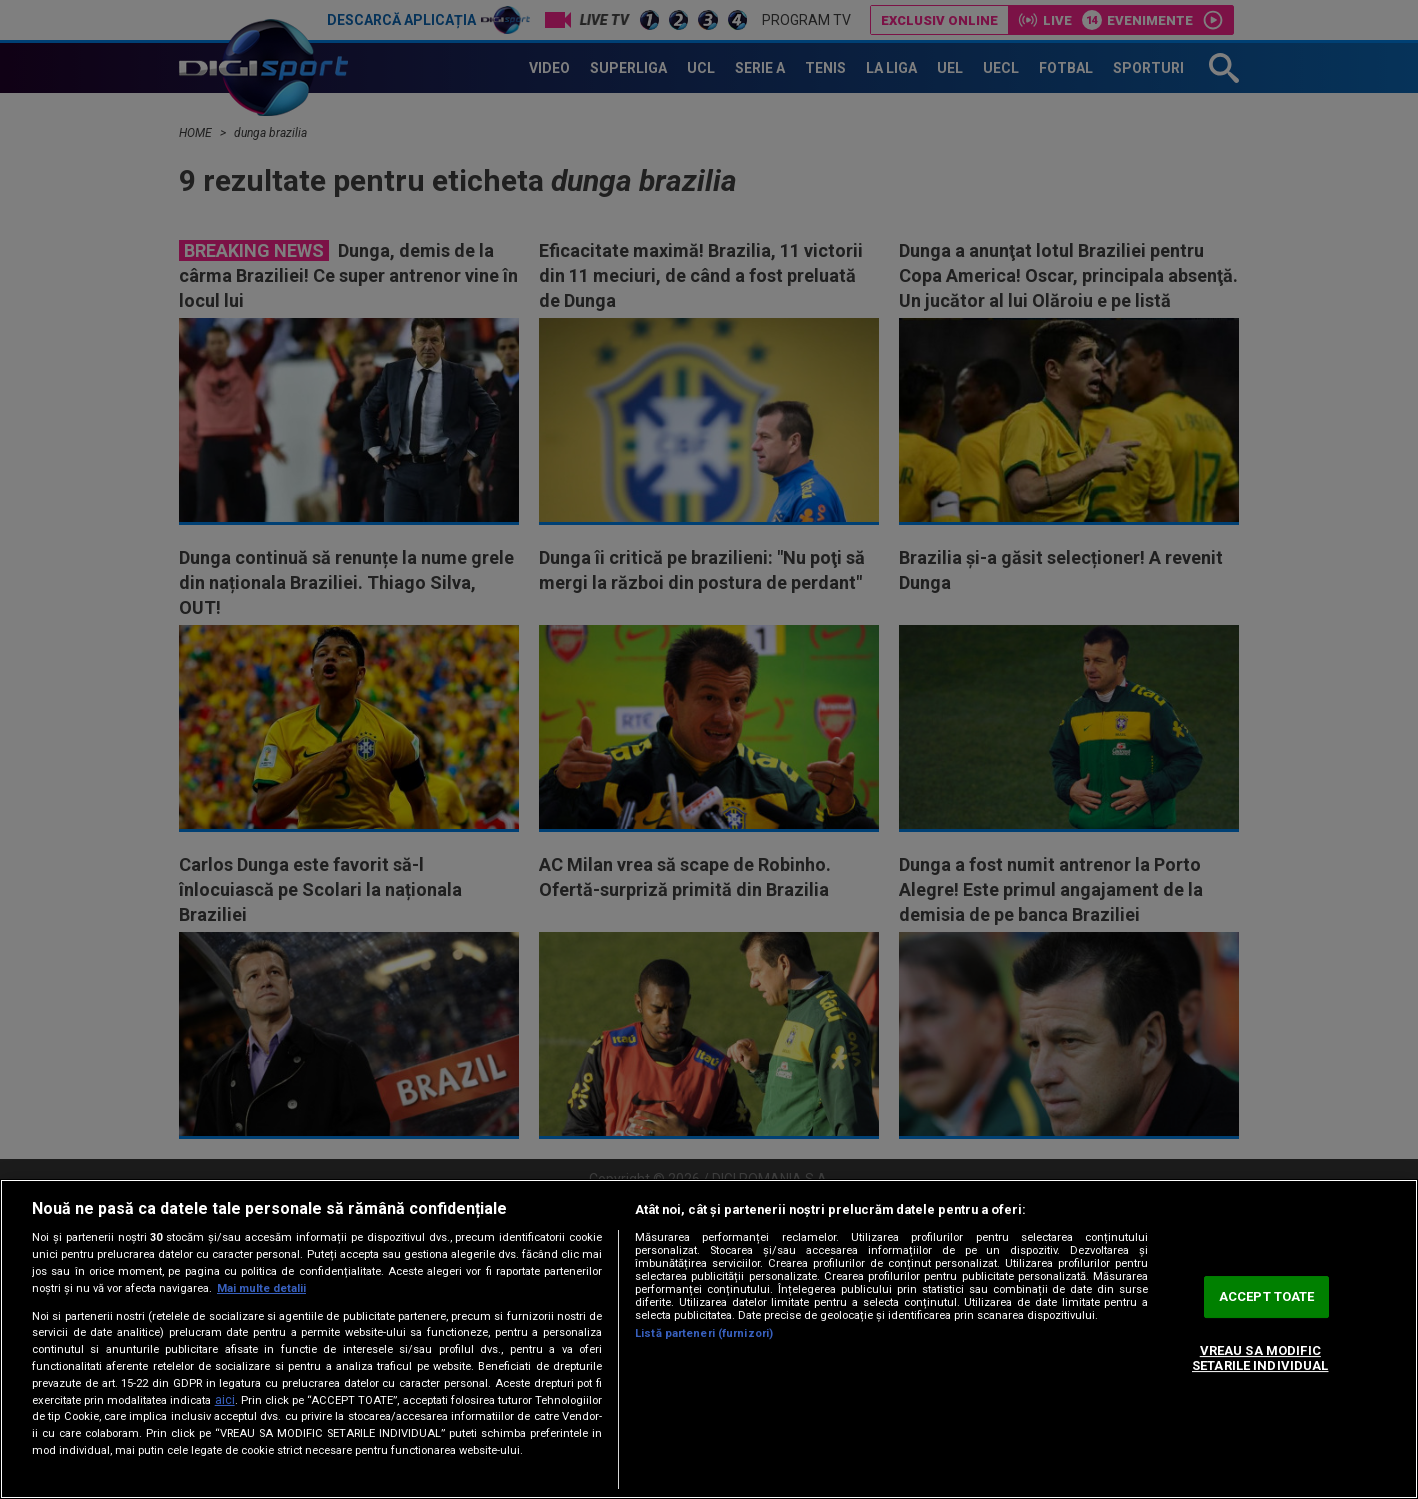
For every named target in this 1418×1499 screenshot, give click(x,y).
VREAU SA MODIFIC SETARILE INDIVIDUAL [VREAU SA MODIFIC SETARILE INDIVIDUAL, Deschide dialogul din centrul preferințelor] (1260, 1358)
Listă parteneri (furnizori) (704, 1333)
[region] (709, 1339)
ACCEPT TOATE (1267, 1296)
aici (225, 1400)
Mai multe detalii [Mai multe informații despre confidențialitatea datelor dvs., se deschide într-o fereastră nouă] (261, 1288)
